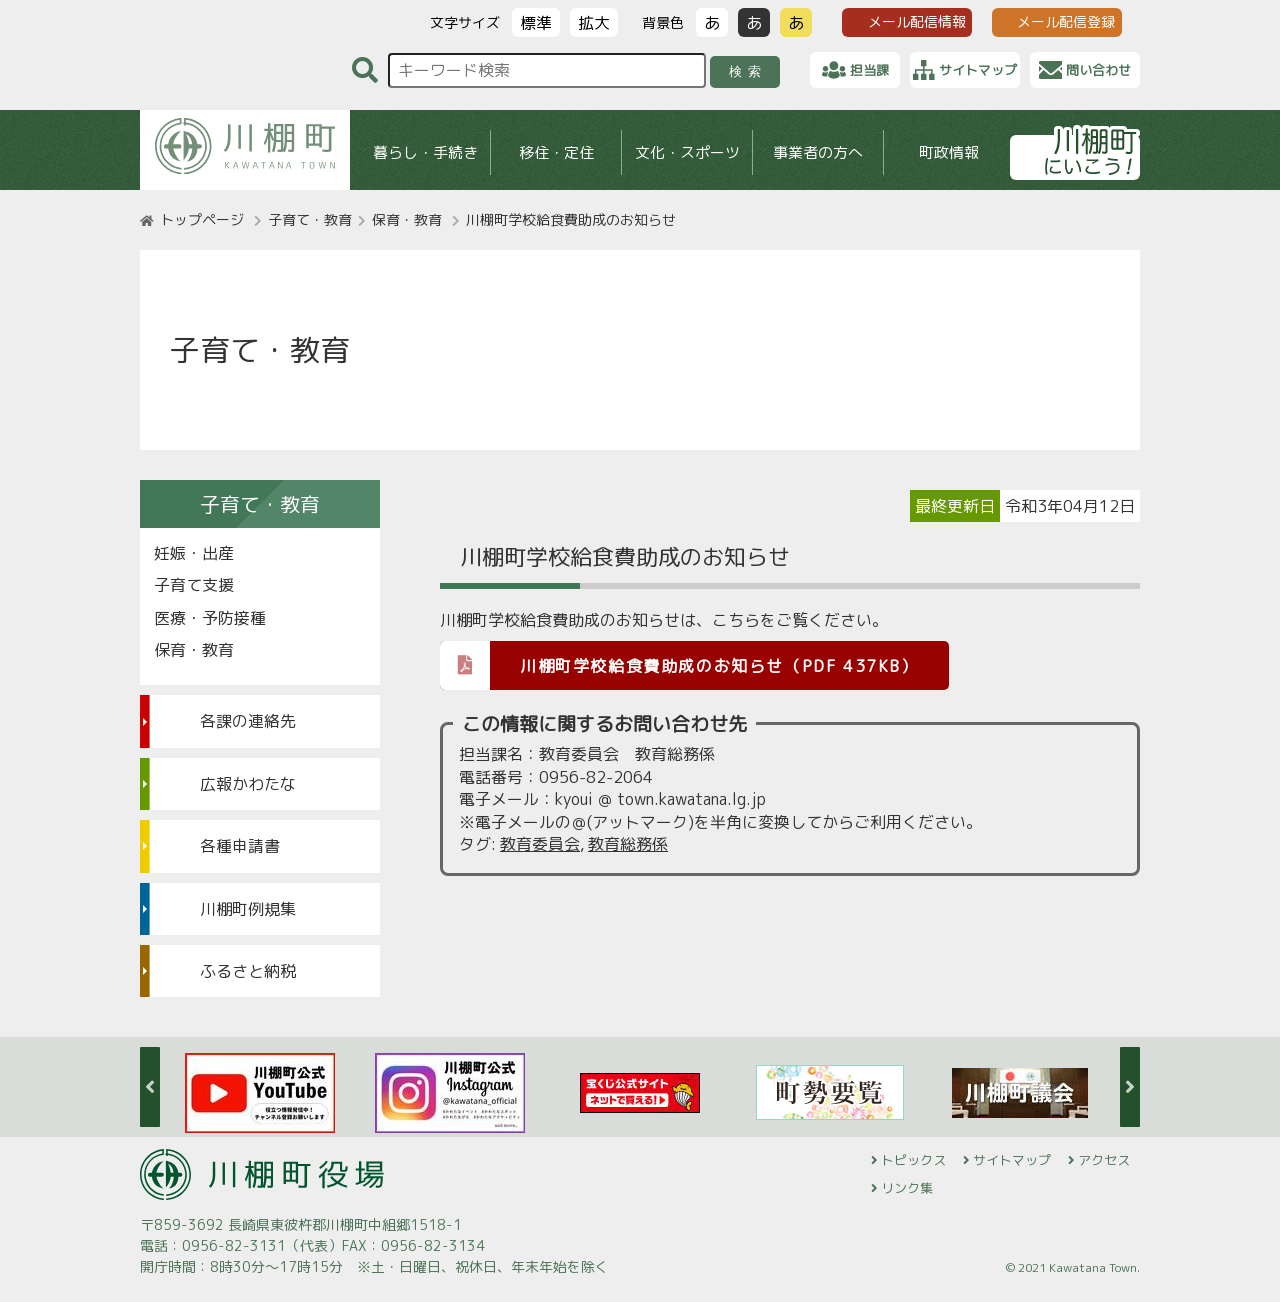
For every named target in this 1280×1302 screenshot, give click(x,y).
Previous (150, 1087)
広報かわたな (248, 784)
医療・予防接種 (210, 618)
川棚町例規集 (248, 909)
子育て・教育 (310, 219)
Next (1130, 1087)
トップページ (202, 219)
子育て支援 (194, 585)
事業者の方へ (818, 152)
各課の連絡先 (248, 721)
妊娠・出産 (194, 553)
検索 (748, 71)
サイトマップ (1012, 1160)
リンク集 (907, 1188)
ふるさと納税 (248, 971)
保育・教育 (407, 219)
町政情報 (949, 152)
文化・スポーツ (687, 152)
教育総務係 (628, 844)
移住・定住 (556, 152)
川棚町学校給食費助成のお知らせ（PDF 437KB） (679, 664)
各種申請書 (240, 846)
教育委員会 (540, 844)
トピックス (913, 1160)
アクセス (1104, 1160)
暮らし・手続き (425, 152)
